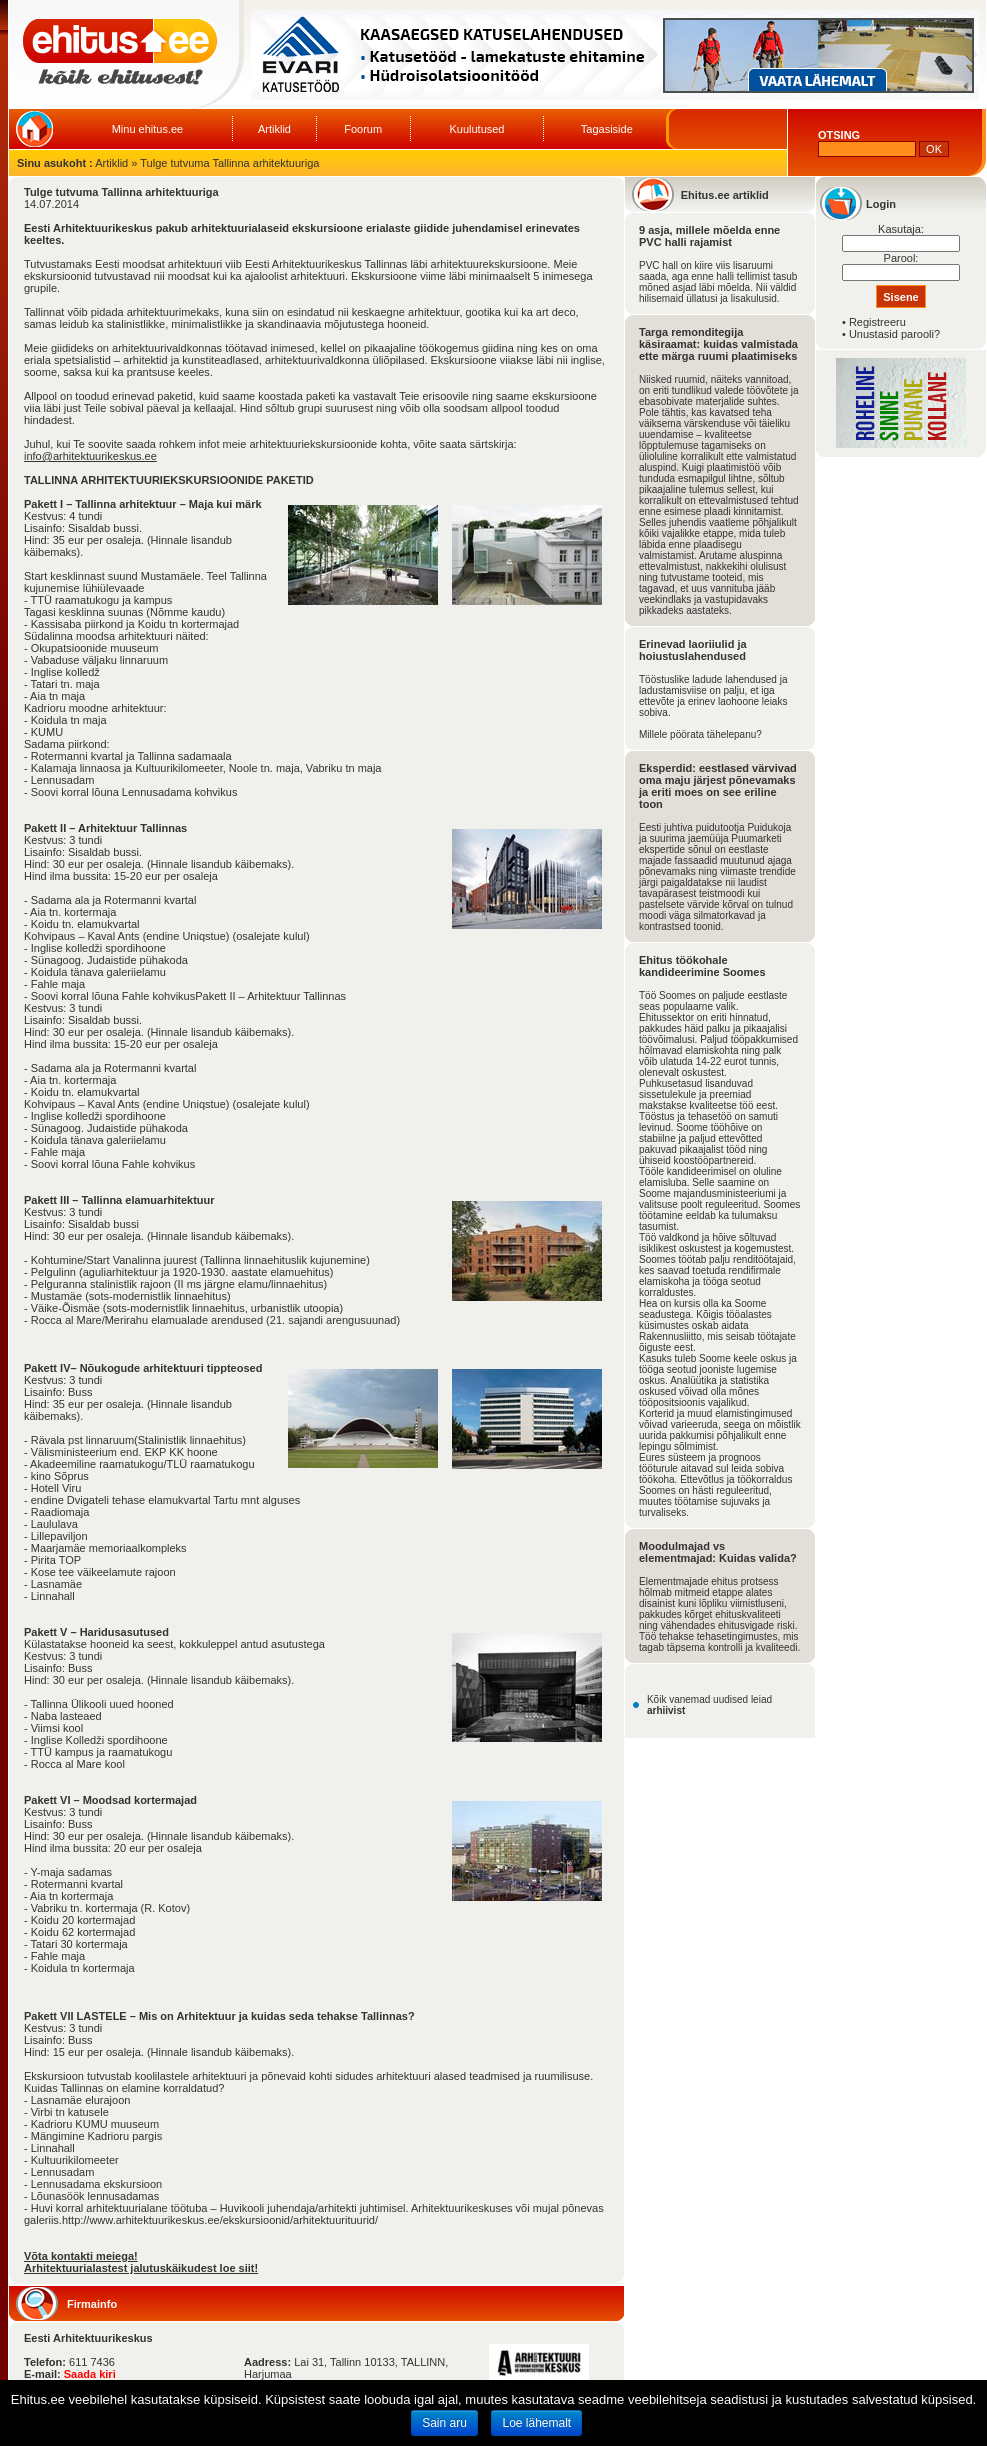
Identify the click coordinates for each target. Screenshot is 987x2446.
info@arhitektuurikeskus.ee (90, 456)
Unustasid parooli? (894, 334)
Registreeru (877, 322)
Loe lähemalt (536, 2423)
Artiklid (274, 129)
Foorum (363, 129)
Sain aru (444, 2423)
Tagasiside (607, 129)
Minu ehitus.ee (148, 129)
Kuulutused (476, 129)
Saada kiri (90, 2374)
